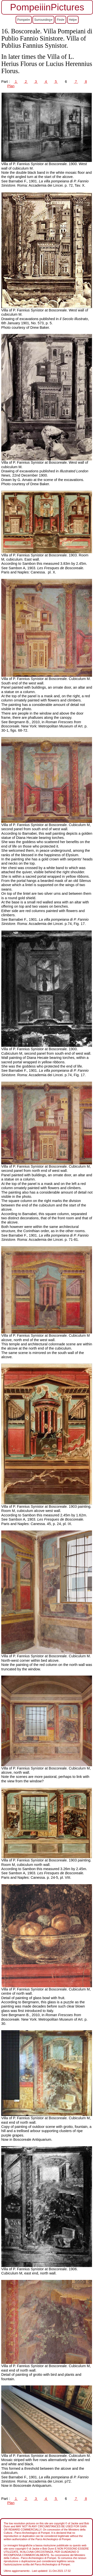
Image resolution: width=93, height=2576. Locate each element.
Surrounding (43, 20)
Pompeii (23, 20)
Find (60, 20)
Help (73, 20)
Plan (10, 86)
